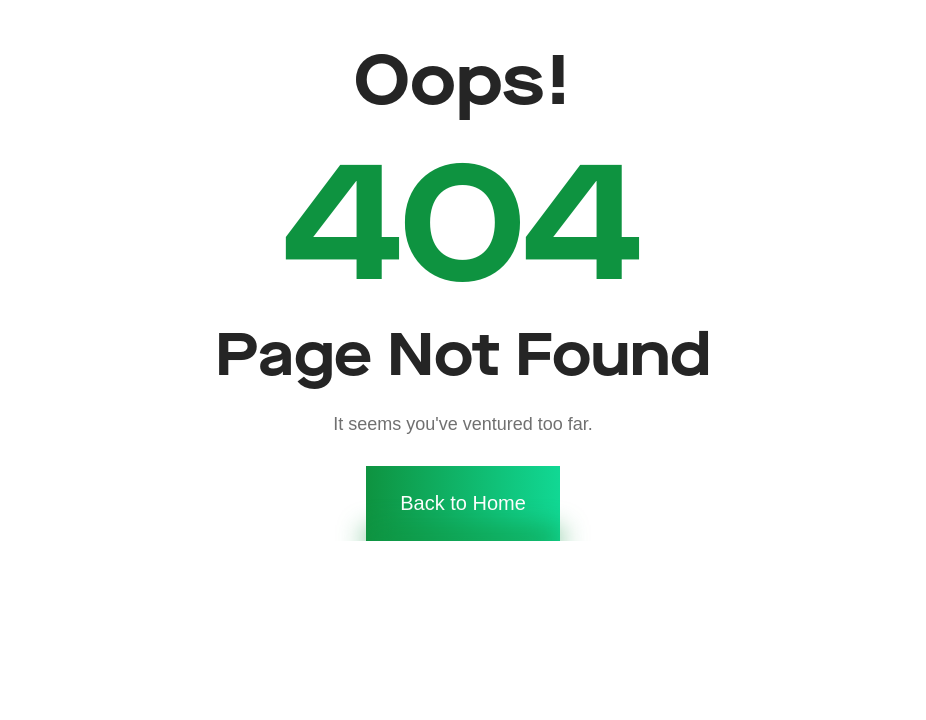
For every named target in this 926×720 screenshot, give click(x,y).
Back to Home (463, 462)
